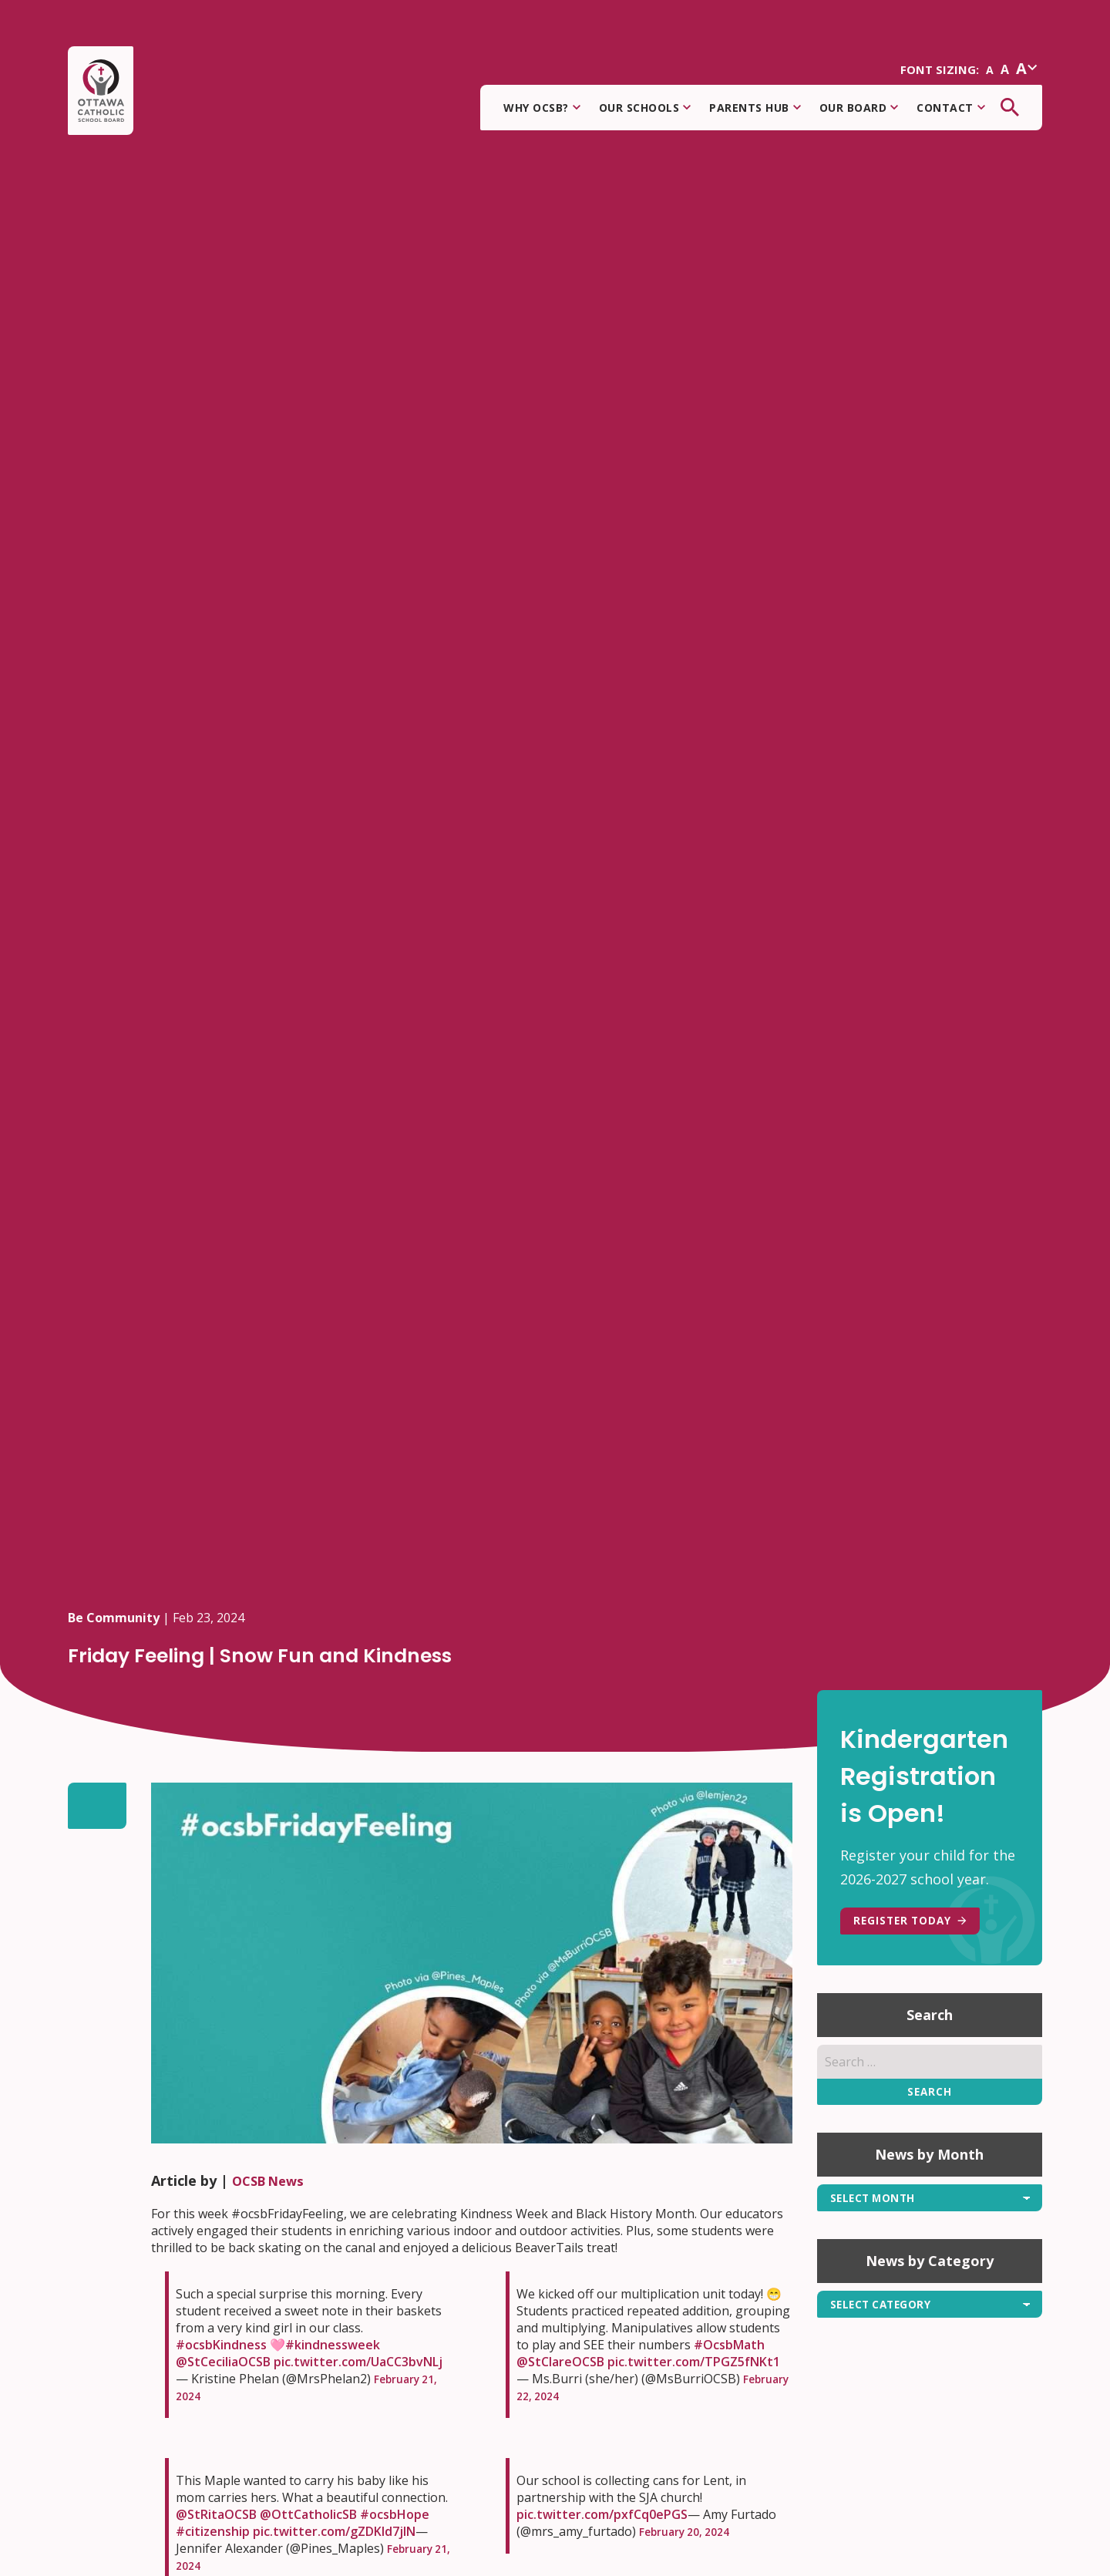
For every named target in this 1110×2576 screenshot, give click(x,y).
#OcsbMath (729, 2344)
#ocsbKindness (221, 2344)
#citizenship (213, 2531)
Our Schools (645, 112)
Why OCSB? (541, 112)
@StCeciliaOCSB (223, 2361)
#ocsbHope (394, 2514)
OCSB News (272, 2180)
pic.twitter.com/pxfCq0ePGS (602, 2514)
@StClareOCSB (560, 2361)
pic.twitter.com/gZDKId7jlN (334, 2531)
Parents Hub (755, 112)
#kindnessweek (332, 2344)
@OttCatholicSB (308, 2514)
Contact (951, 112)
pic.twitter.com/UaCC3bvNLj (358, 2361)
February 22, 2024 (568, 2395)
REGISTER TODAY (920, 1923)
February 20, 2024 (691, 2531)
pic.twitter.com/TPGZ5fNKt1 (693, 2361)
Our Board (859, 112)
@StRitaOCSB (216, 2514)
